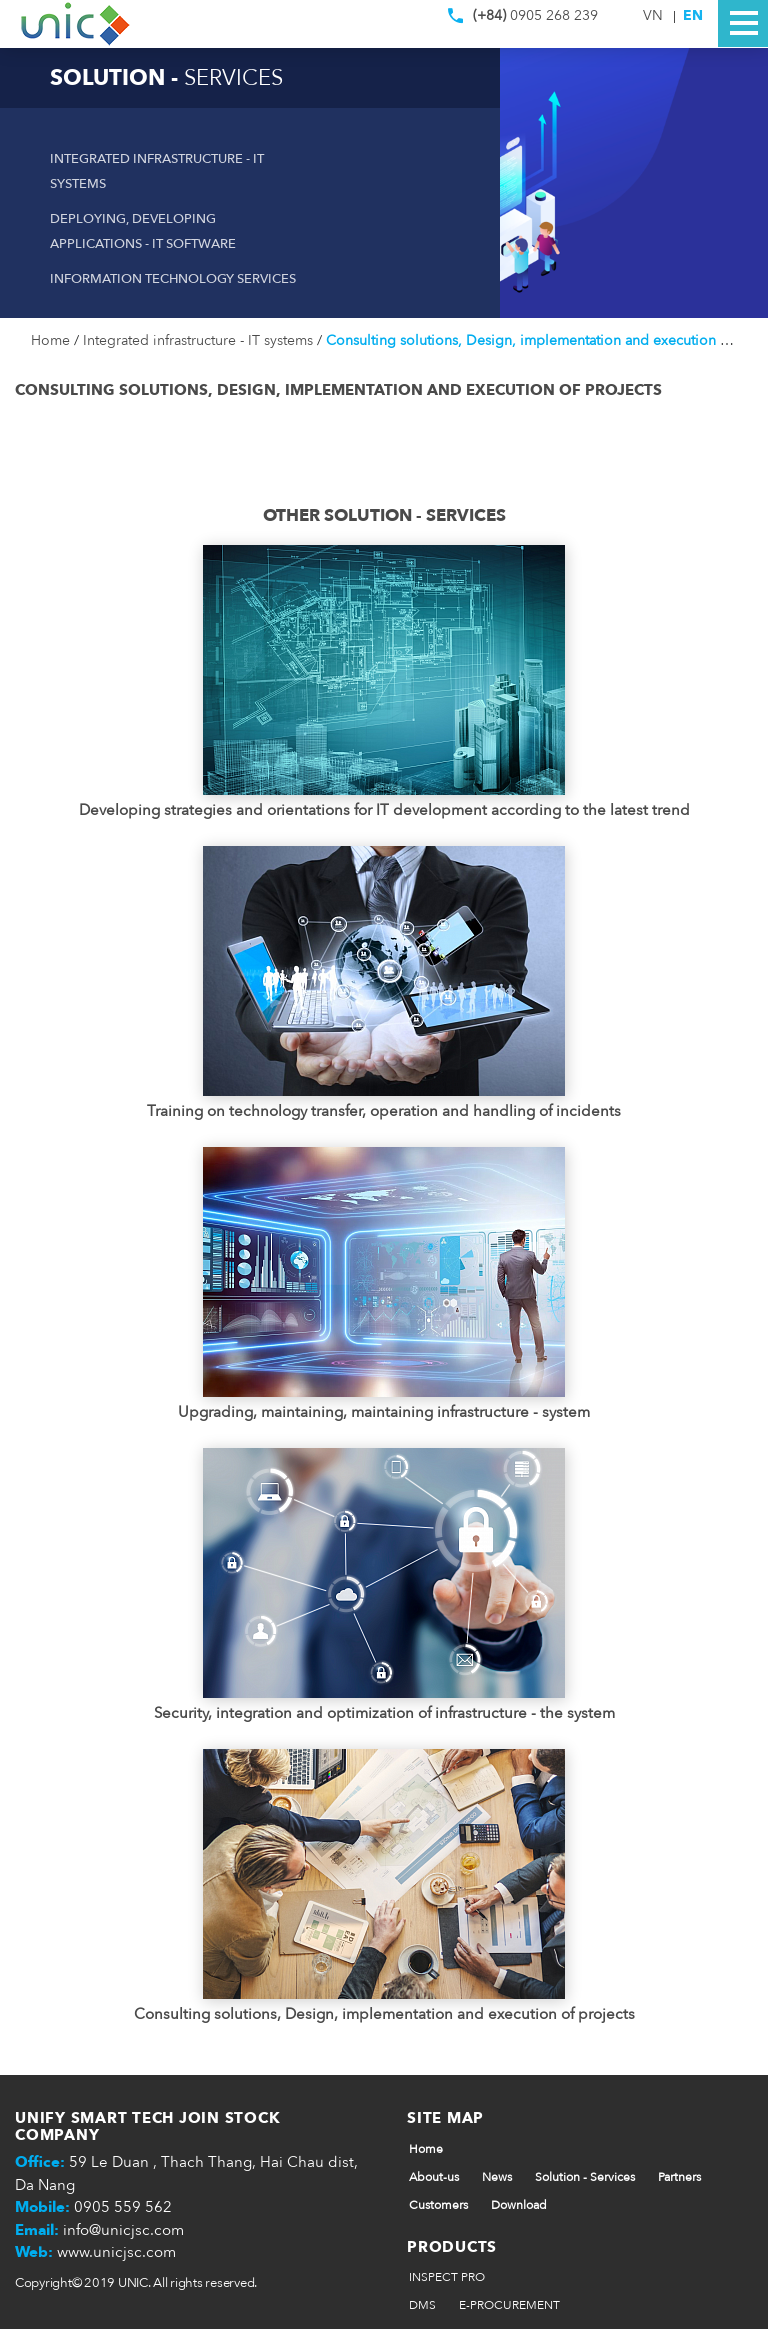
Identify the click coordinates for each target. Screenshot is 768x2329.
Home (52, 340)
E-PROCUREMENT (509, 2305)
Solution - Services (585, 2177)
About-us (434, 2177)
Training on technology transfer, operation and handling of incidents (384, 1111)
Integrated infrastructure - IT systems (200, 340)
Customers (438, 2205)
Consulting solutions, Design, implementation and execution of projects (384, 2014)
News (497, 2177)
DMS (422, 2305)
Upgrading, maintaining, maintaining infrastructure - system (384, 1412)
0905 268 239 (523, 20)
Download (519, 2205)
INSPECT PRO (447, 2277)
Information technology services (173, 279)
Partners (679, 2177)
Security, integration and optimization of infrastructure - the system (384, 1713)
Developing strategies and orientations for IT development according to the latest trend (384, 810)
